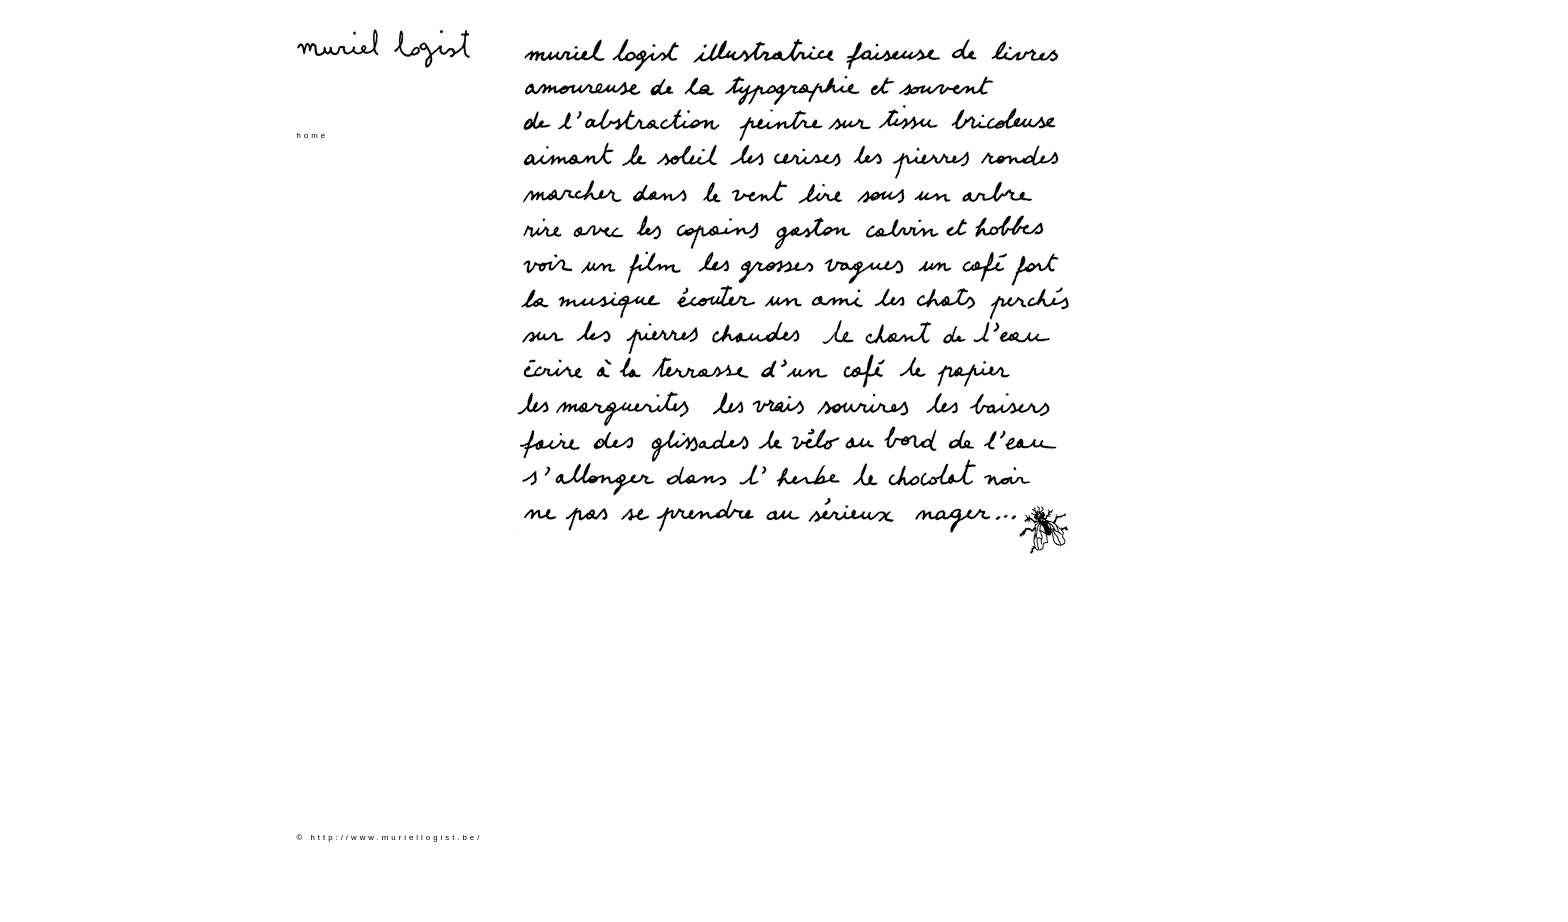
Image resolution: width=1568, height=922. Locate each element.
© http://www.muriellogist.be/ (390, 837)
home (313, 135)
